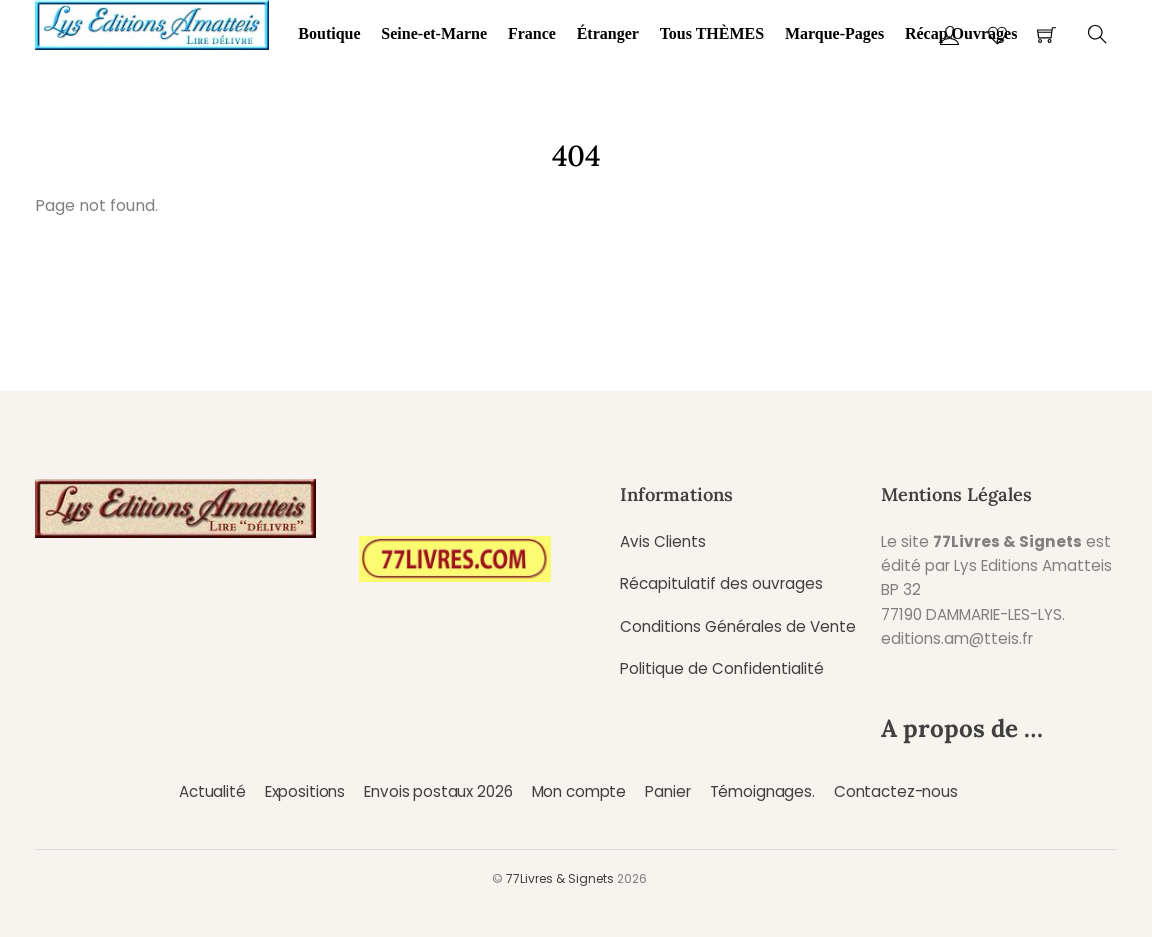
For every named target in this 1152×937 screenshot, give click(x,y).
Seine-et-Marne (434, 33)
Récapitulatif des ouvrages (721, 583)
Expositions (305, 791)
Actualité (212, 791)
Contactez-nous (896, 791)
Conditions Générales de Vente (738, 626)
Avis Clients (663, 541)
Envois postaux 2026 (438, 791)
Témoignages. (762, 791)
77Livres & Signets (560, 878)
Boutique (329, 33)
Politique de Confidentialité (722, 668)
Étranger (608, 33)
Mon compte (579, 791)
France (532, 33)
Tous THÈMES (712, 33)
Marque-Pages (834, 33)
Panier (667, 791)
